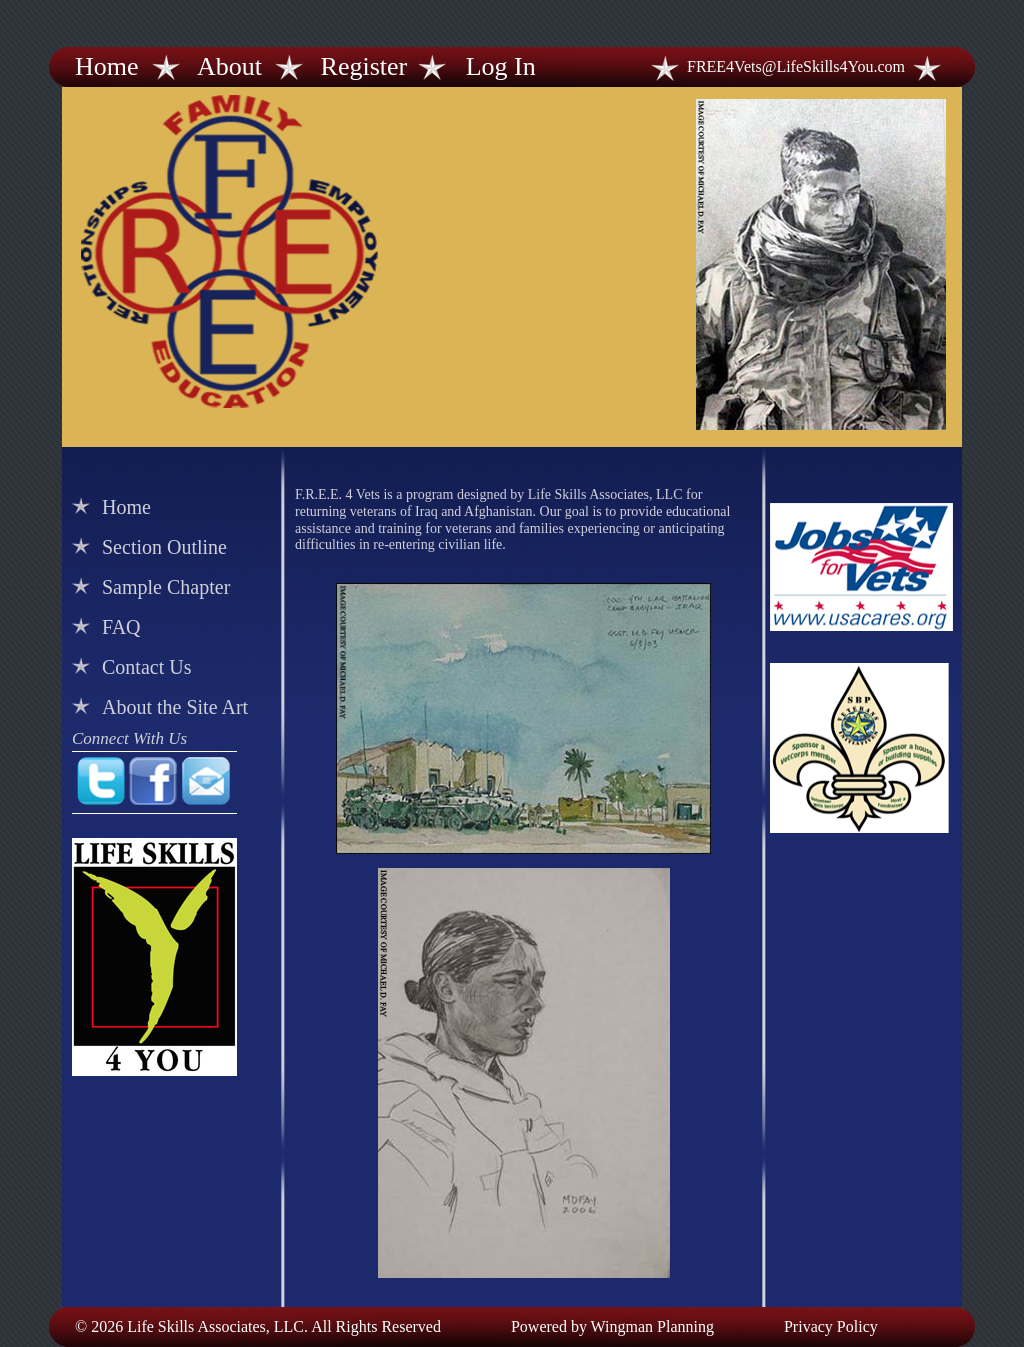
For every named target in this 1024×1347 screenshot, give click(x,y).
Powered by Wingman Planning (612, 1326)
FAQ (121, 627)
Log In (501, 66)
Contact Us (146, 667)
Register (364, 66)
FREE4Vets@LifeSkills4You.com (796, 66)
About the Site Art (175, 707)
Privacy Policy (831, 1326)
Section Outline (164, 547)
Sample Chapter (166, 587)
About (229, 66)
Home (107, 66)
